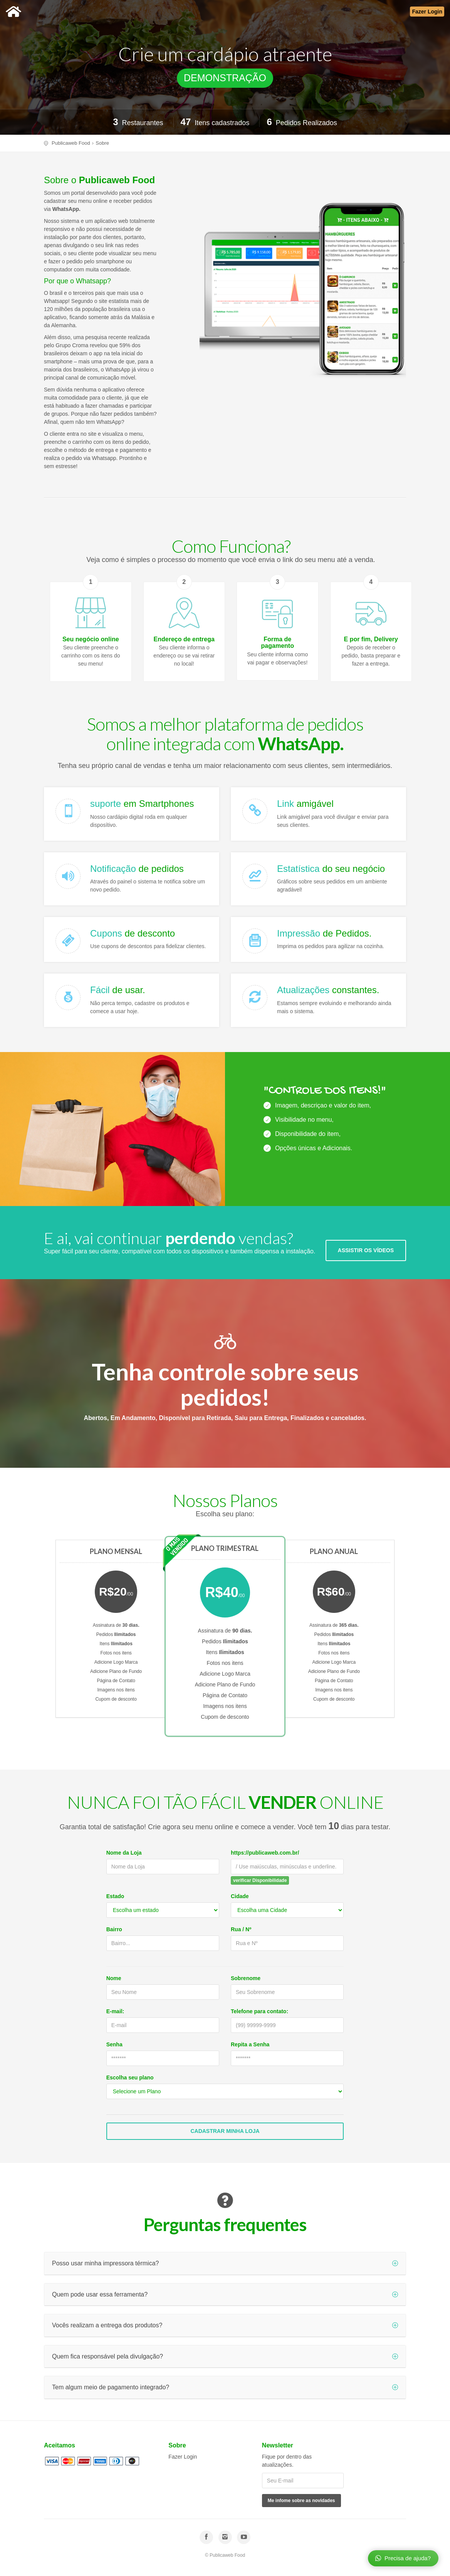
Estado (115, 1896)
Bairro (114, 1929)
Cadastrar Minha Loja (224, 2131)
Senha (114, 2044)
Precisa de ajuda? (403, 2557)
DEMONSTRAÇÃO (225, 77)
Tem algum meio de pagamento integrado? (225, 2387)
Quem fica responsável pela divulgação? (225, 2356)
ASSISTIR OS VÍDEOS (366, 1245)
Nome (113, 1978)
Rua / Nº (241, 1929)
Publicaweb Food (71, 143)
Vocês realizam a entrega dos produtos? (225, 2325)
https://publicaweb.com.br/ (265, 1853)
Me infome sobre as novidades (301, 2500)
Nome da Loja (124, 1853)
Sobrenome (245, 1978)
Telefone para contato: (259, 2011)
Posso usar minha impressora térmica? (225, 2263)
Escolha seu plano (130, 2077)
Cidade (240, 1896)
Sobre (102, 143)
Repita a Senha (250, 2044)
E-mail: (115, 2011)
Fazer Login (182, 2457)
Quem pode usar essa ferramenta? (225, 2294)
